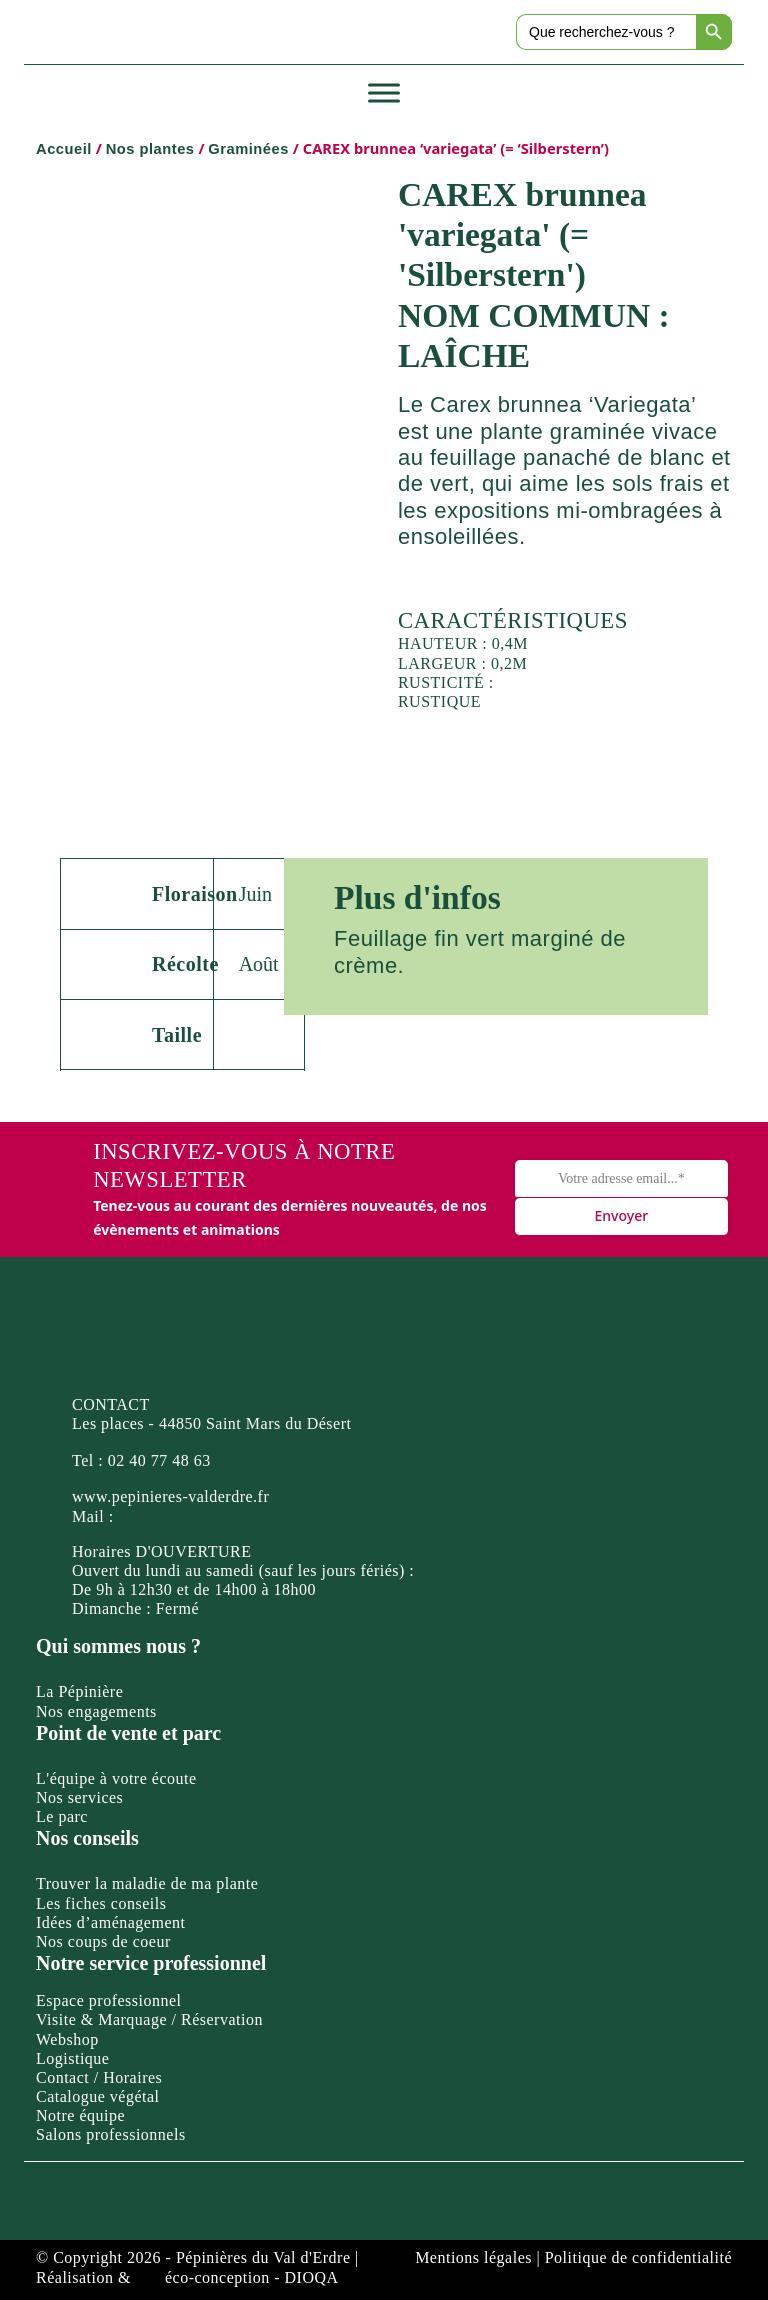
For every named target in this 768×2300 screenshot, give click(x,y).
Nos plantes (150, 149)
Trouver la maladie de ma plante (147, 1883)
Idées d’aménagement (110, 1922)
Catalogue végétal (98, 2096)
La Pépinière (79, 1691)
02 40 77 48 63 (159, 1460)
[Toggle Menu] (384, 93)
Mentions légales (473, 2257)
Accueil (64, 149)
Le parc (62, 1816)
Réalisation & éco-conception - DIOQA (187, 2277)
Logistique (72, 2058)
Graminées (248, 149)
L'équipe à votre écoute (116, 1778)
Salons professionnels (111, 2134)
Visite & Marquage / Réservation (149, 2019)
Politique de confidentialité (638, 2257)
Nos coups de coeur (103, 1941)
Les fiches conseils (101, 1903)
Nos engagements (96, 1711)
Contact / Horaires (99, 2077)
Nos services (79, 1797)
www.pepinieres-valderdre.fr (170, 1496)
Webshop (67, 2039)
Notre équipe (80, 2115)
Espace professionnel (109, 2000)
